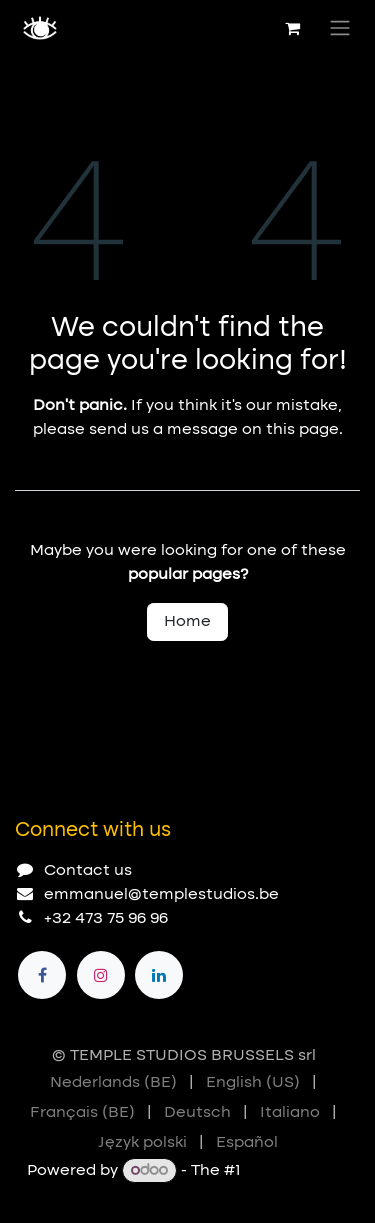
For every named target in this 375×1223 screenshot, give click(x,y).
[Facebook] (42, 975)
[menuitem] (113, 1083)
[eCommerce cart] (292, 28)
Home (187, 622)
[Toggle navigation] (340, 28)
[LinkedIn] (159, 975)
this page (302, 430)
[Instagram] (101, 975)
